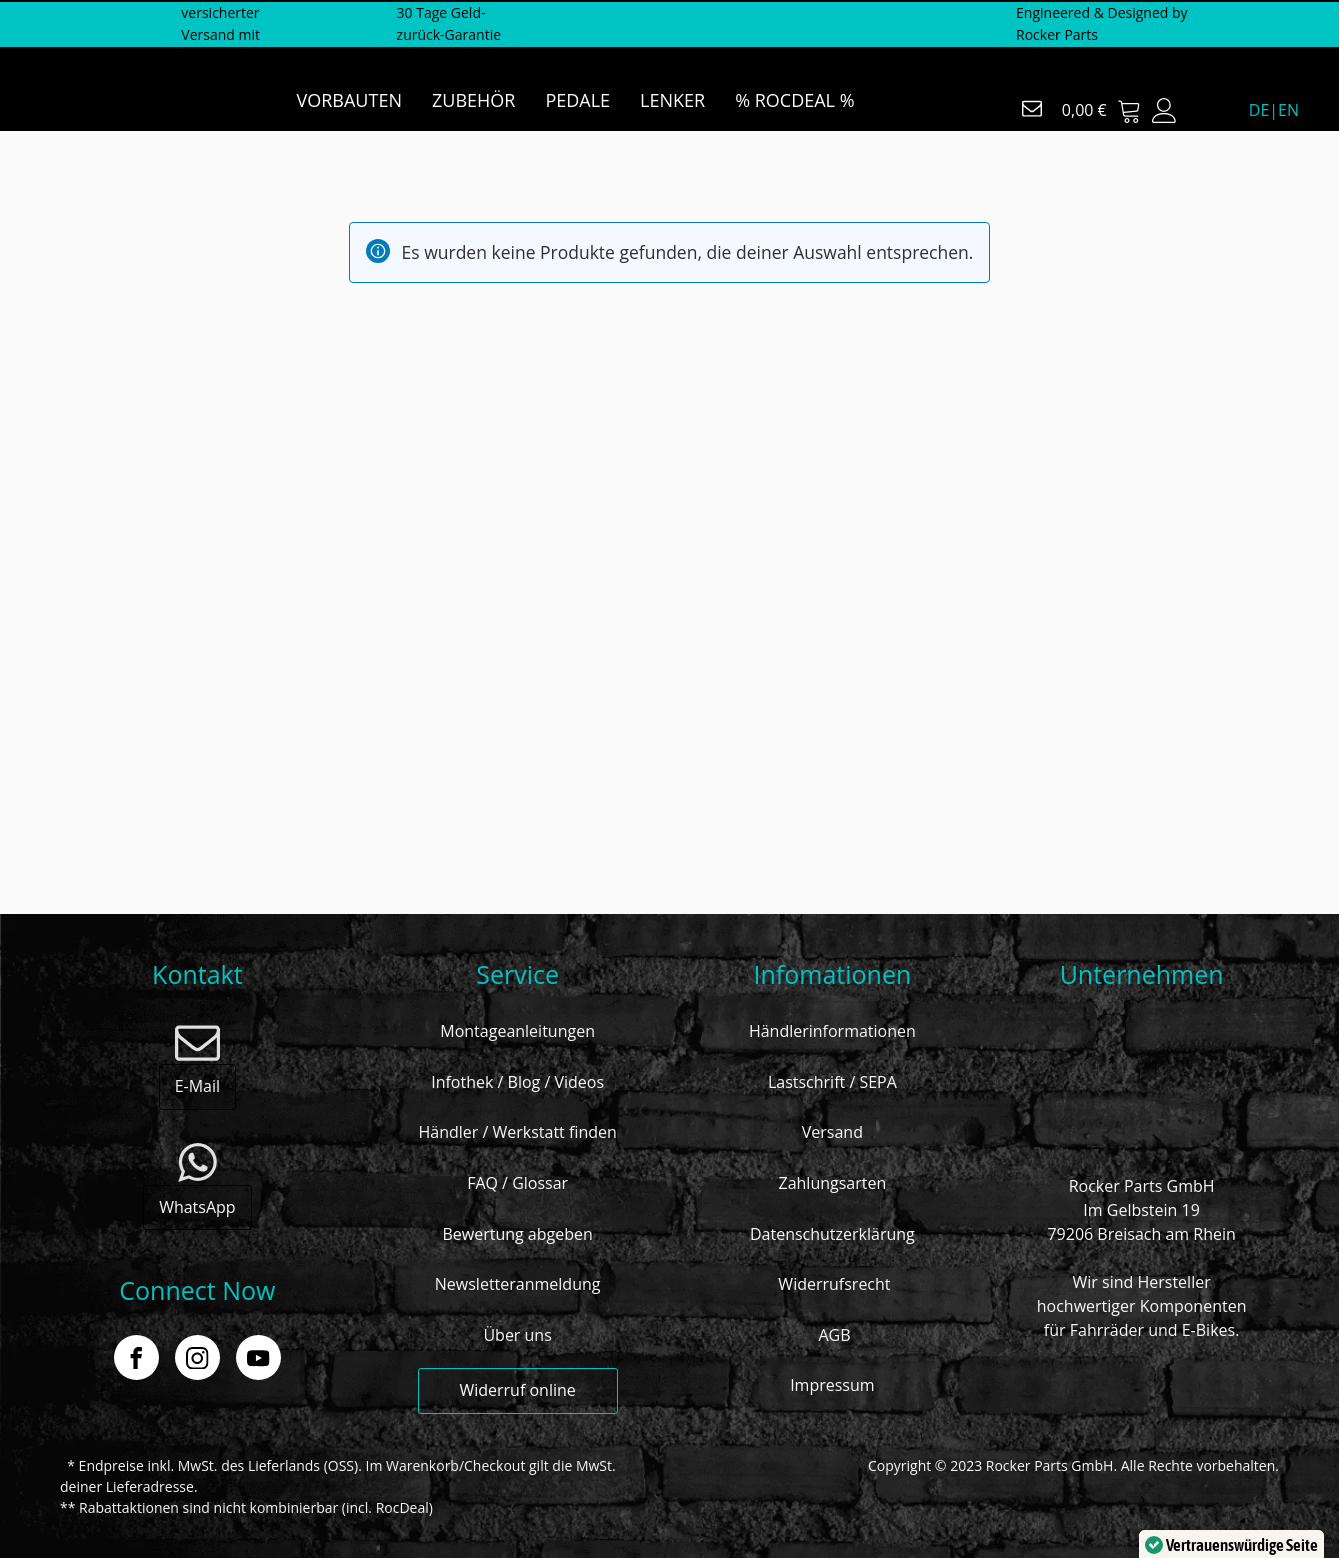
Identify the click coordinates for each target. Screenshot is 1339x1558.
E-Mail (197, 1086)
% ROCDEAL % (794, 100)
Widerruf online (517, 1390)
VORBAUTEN (349, 100)
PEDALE (577, 100)
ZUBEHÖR (473, 100)
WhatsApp (197, 1207)
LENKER (672, 100)
